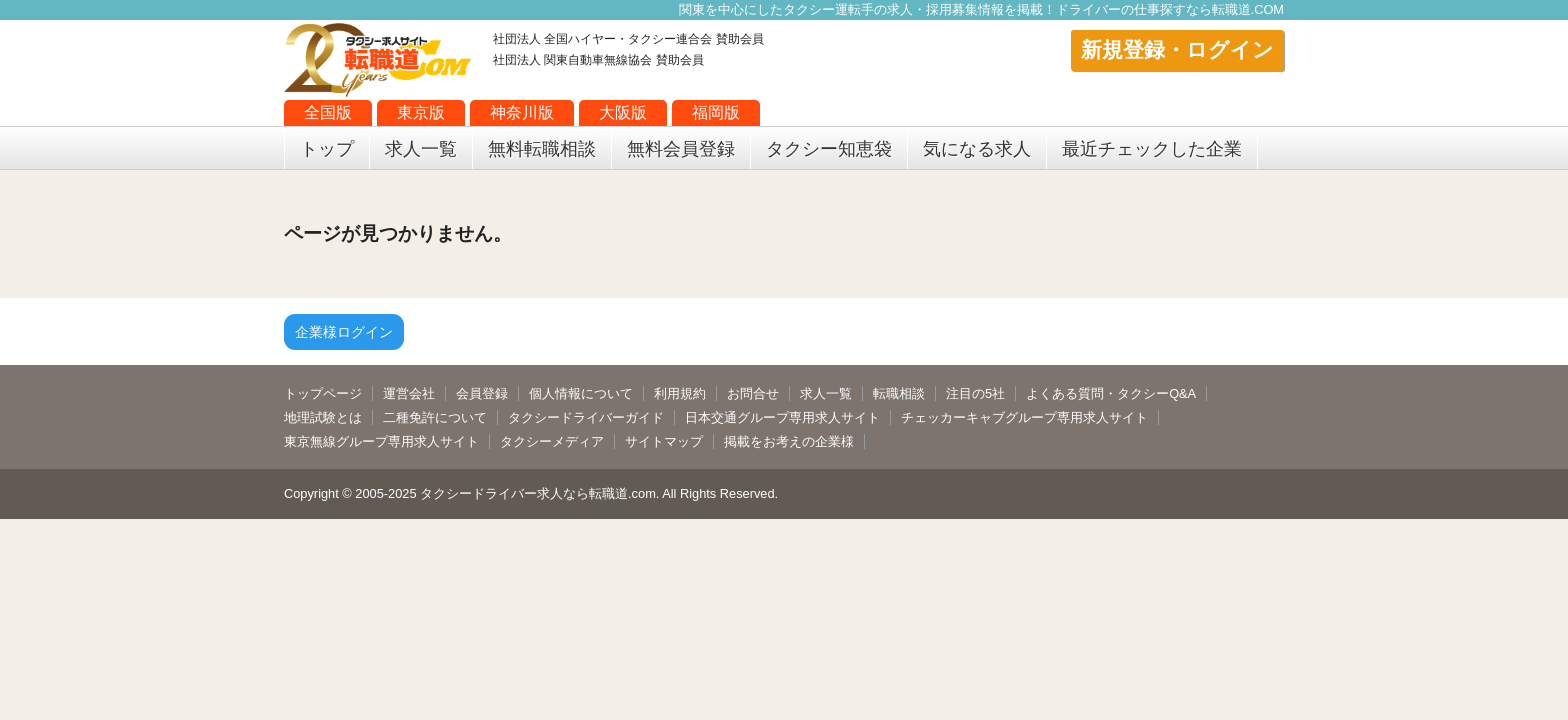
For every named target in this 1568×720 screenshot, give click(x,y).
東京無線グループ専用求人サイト (381, 441)
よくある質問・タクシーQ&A (1111, 393)
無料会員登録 (681, 149)
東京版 (421, 112)
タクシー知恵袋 (829, 149)
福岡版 (716, 112)
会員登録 (482, 393)
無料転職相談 (542, 149)
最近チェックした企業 (1152, 149)
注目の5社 (975, 393)
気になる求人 (977, 149)
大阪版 (623, 112)
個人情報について (581, 393)
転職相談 (899, 393)
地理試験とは (323, 417)
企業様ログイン (344, 332)
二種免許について (435, 417)
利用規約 (680, 393)
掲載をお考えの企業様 (789, 441)
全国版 (328, 112)
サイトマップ (664, 441)
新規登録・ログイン (1177, 49)
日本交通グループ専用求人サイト (782, 417)
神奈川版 (522, 112)
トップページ (323, 393)
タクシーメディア (552, 441)
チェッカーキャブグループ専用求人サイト (1024, 417)
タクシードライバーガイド (586, 417)
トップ (327, 149)
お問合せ (753, 393)
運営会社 (409, 393)
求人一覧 (421, 149)
